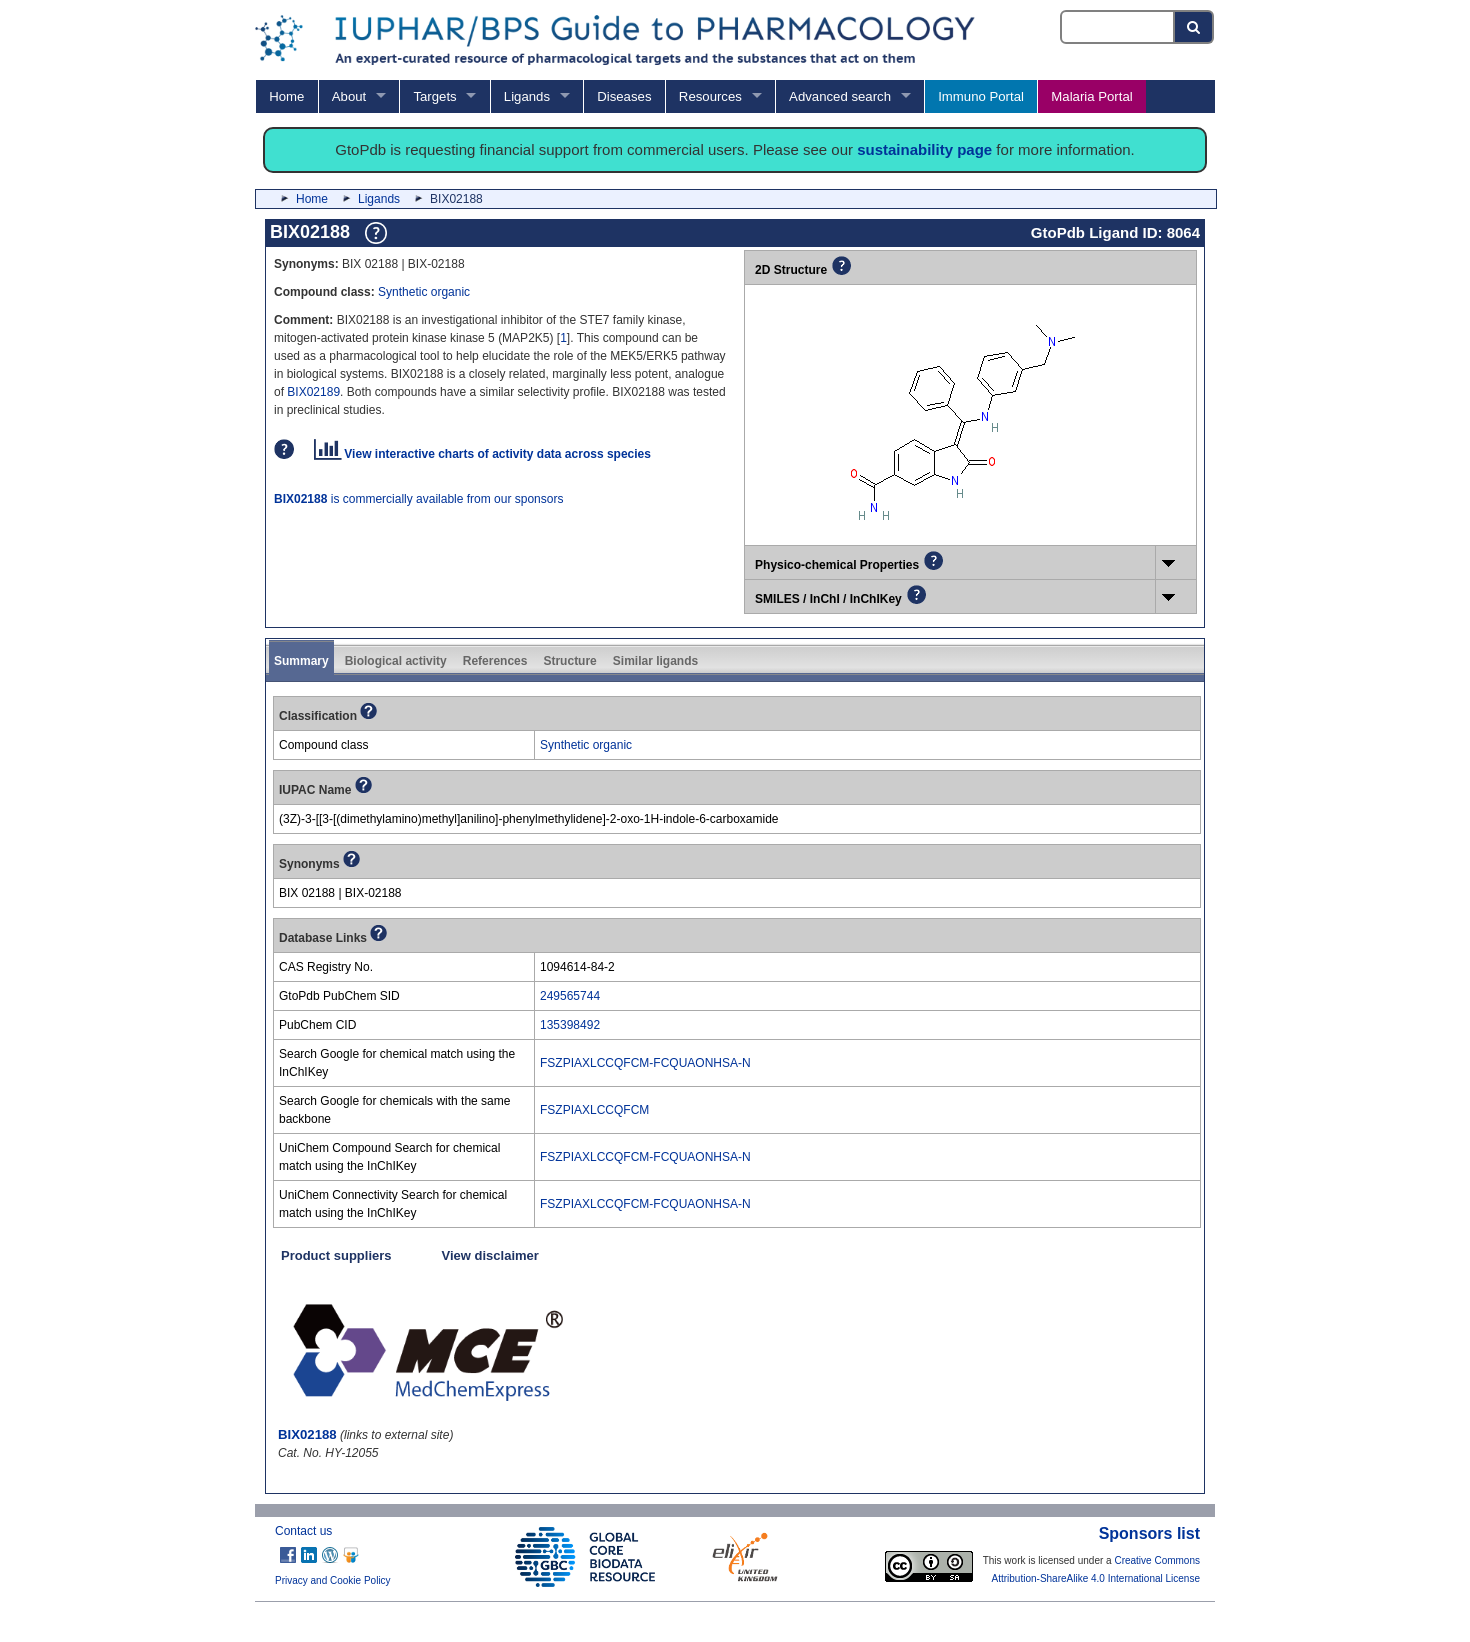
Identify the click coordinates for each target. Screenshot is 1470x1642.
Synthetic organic (424, 292)
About (349, 96)
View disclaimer (490, 1255)
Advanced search (840, 96)
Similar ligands (655, 661)
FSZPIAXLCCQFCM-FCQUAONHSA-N (645, 1063)
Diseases (624, 96)
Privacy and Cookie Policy (333, 1580)
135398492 (570, 1025)
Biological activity (396, 661)
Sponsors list (1149, 1533)
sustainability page (924, 149)
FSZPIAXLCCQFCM (594, 1110)
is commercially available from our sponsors (418, 499)
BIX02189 (313, 392)
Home (286, 96)
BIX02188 (307, 1434)
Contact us (303, 1531)
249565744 (570, 996)
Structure (569, 661)
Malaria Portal (1091, 96)
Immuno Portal (981, 96)
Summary (301, 661)
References (495, 661)
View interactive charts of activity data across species (482, 454)
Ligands (527, 96)
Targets (434, 96)
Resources (710, 96)
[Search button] (1194, 27)
